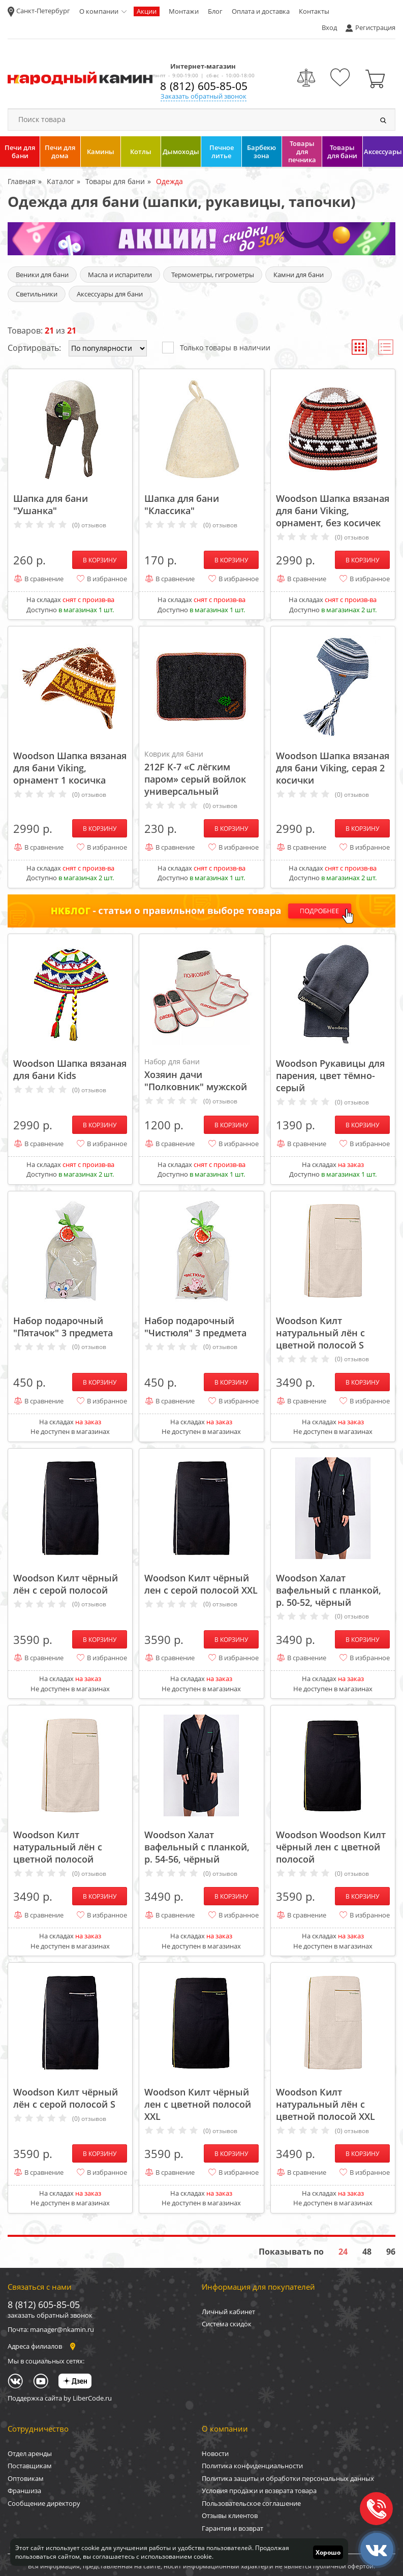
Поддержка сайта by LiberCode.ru (60, 2398)
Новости (215, 2453)
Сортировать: (34, 347)
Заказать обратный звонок (203, 96)
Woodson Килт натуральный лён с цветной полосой (57, 1847)
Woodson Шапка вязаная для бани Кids (70, 1069)
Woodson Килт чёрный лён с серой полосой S (65, 2098)
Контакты (314, 11)
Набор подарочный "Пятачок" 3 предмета (63, 1326)
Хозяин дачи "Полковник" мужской (201, 1074)
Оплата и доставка (261, 11)
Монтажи (184, 11)
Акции (147, 11)
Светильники (36, 293)
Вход (329, 27)
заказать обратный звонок (50, 2315)
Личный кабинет (228, 2311)
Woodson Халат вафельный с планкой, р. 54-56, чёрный (197, 1847)
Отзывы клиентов (230, 2515)
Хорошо (328, 2552)
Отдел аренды (30, 2453)
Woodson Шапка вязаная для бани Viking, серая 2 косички (332, 768)
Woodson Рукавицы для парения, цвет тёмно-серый (330, 1075)
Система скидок (227, 2323)
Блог (215, 11)
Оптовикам (26, 2478)
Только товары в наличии (216, 347)
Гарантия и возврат (232, 2528)
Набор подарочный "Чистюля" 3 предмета (195, 1326)
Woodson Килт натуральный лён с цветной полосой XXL (325, 2104)
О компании (98, 11)
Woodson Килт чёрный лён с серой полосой (65, 1584)
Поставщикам (30, 2465)
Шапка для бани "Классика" (181, 504)
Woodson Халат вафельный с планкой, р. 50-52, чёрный (328, 1590)
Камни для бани (298, 274)
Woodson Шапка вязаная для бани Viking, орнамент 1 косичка (70, 768)
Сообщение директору (44, 2503)
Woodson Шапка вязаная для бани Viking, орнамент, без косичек (332, 510)
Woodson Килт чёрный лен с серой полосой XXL (201, 1584)
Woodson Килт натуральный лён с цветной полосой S (320, 1332)
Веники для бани (42, 274)
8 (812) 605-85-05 (203, 86)
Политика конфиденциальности (252, 2465)
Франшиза (24, 2490)
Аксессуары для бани (110, 293)
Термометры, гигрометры (212, 274)
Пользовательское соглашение (251, 2503)
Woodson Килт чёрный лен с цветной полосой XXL (197, 2104)
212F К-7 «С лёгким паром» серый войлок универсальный (201, 772)
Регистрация (375, 27)
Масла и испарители (120, 274)
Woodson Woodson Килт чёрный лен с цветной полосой (331, 1847)
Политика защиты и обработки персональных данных (288, 2478)
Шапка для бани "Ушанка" (50, 504)
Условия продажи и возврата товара (259, 2490)
